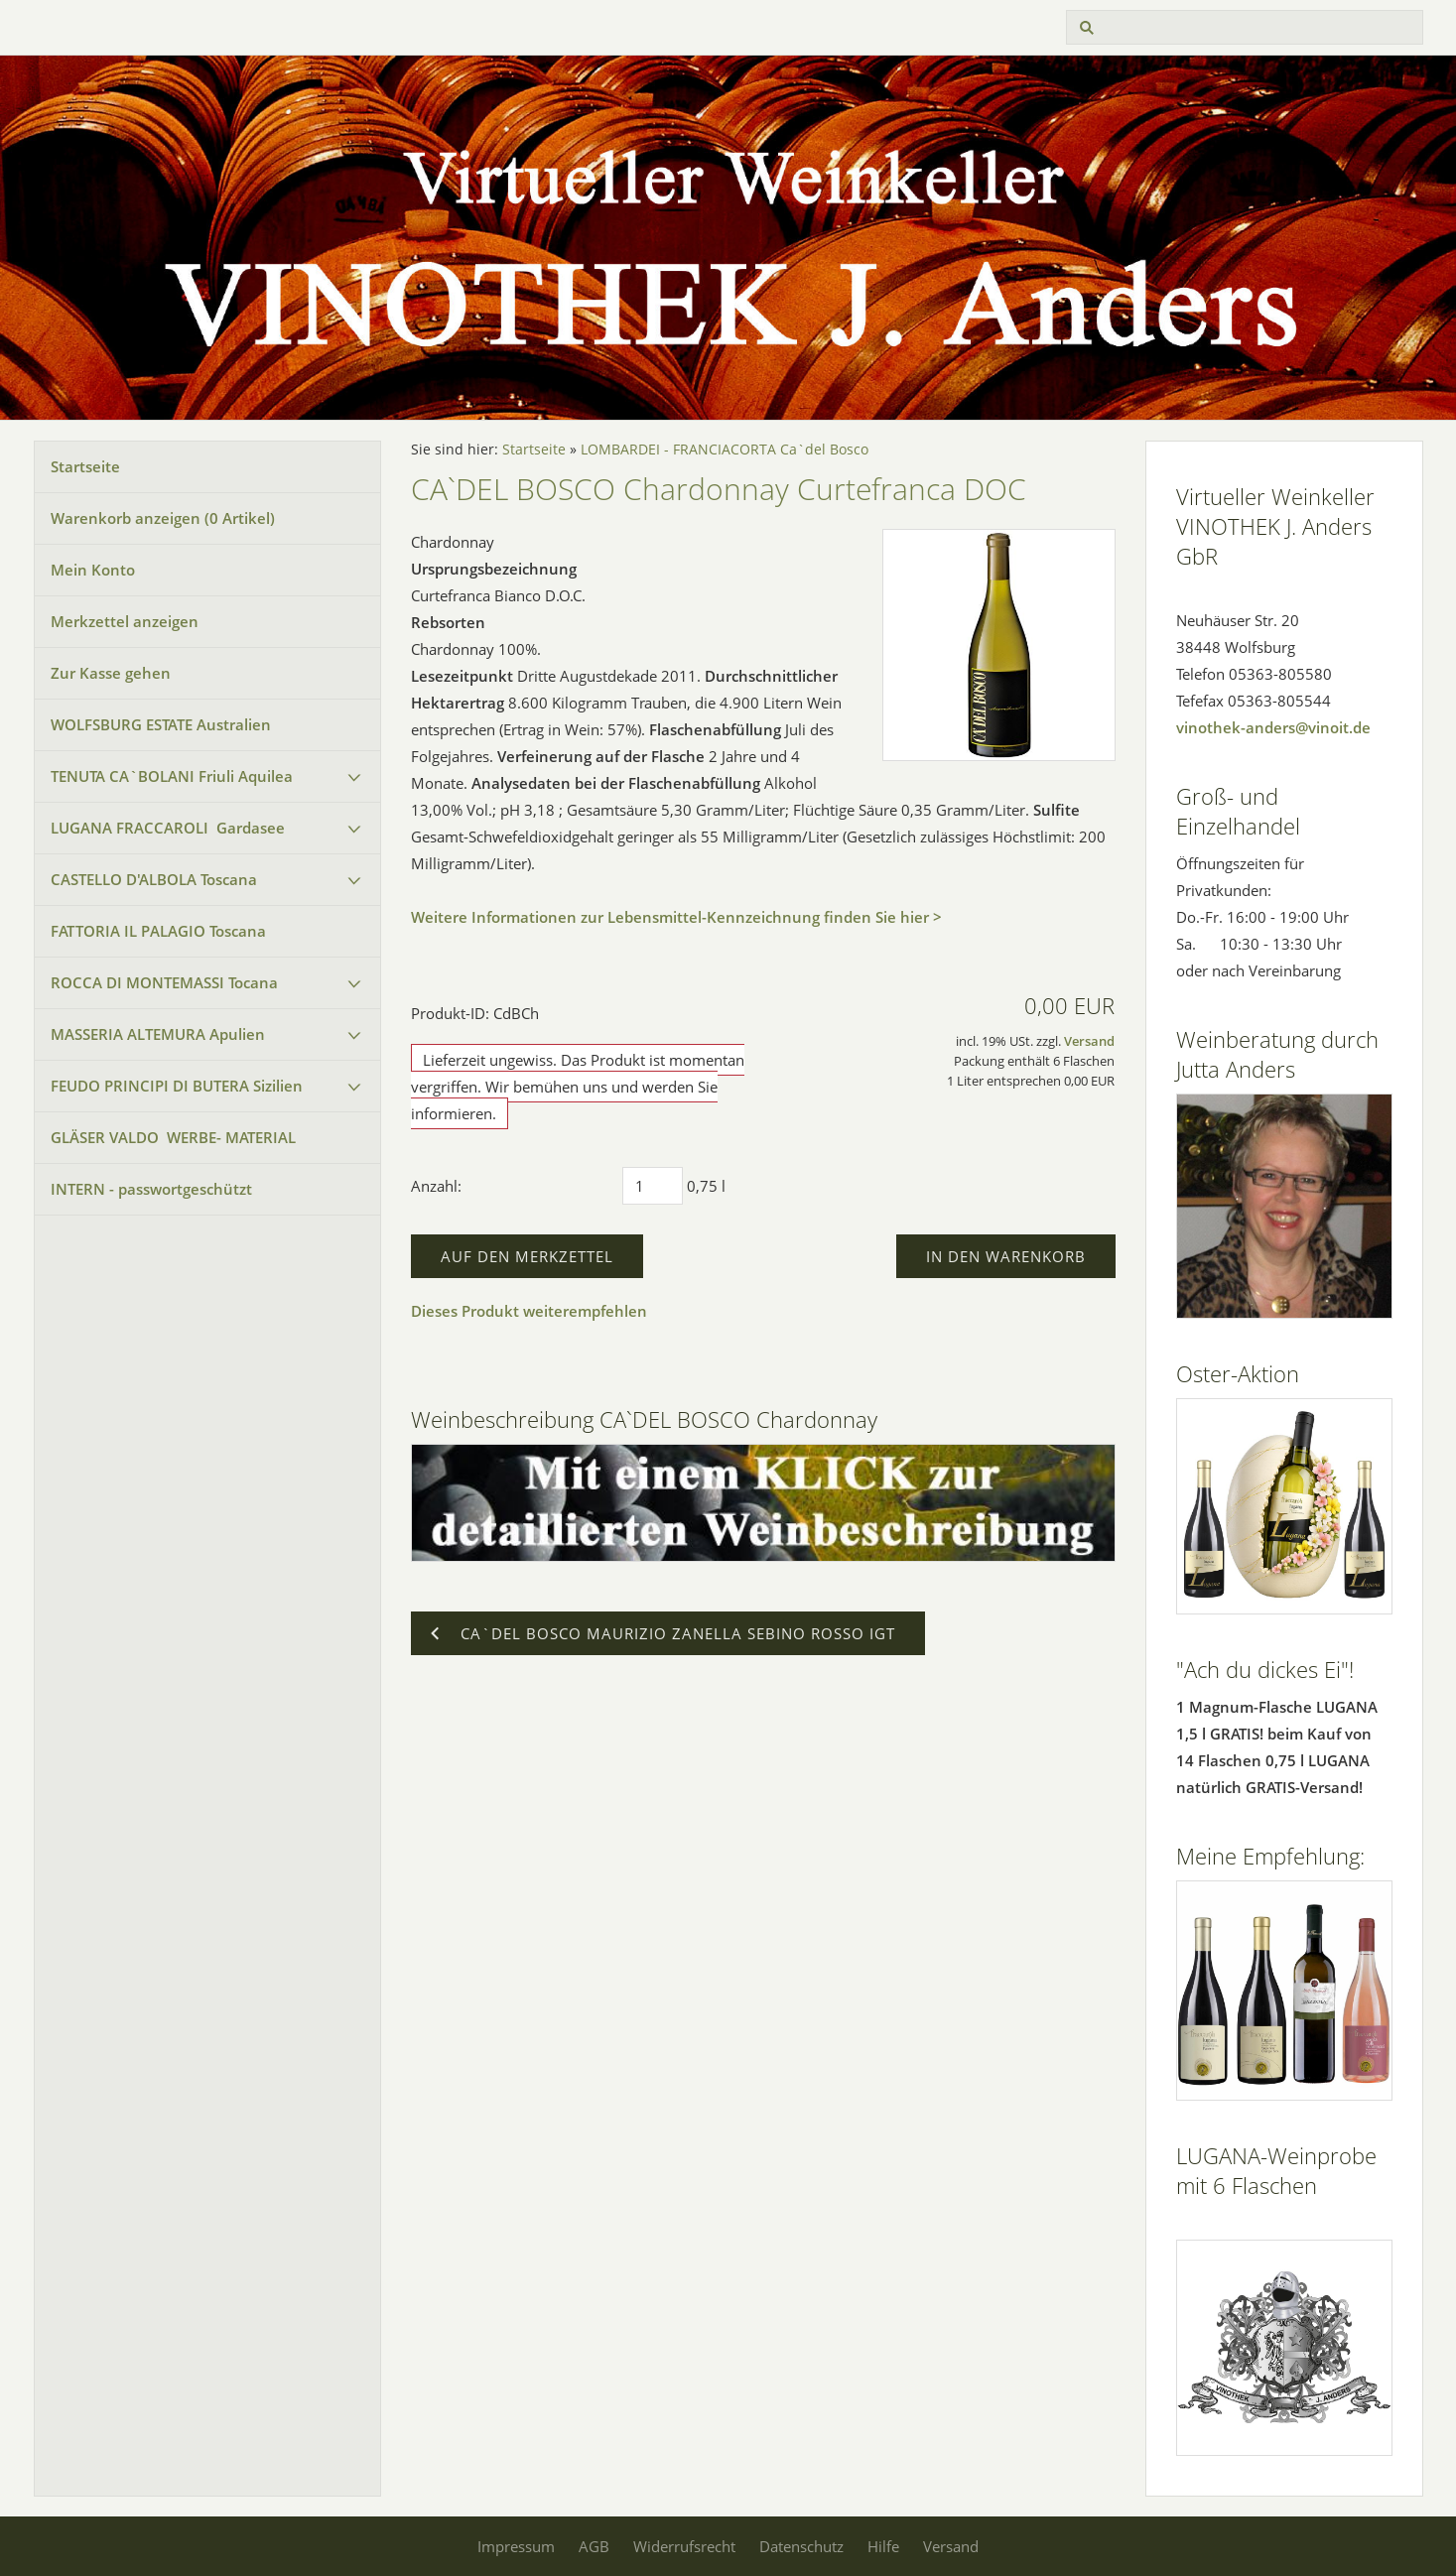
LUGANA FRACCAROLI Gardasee (168, 827)
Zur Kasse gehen (111, 673)
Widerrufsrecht (684, 2546)
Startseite (85, 466)
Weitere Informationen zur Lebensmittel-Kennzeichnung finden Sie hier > (676, 917)
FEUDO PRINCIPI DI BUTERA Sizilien (177, 1085)
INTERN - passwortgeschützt (151, 1189)
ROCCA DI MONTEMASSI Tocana (164, 982)
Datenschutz (801, 2546)
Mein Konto (93, 570)
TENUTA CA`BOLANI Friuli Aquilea (172, 776)
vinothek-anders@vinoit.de (1273, 727)
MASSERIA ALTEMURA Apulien (158, 1034)
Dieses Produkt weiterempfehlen (529, 1311)
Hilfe (883, 2546)
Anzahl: (436, 1186)
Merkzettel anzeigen (125, 621)
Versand (1089, 1041)
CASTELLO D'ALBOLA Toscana (154, 879)
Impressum (516, 2546)
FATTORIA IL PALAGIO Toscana (158, 931)
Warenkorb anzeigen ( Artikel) (163, 518)
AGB (594, 2546)
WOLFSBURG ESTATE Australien (161, 724)
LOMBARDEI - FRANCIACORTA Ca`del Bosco (724, 449)
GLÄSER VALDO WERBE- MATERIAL (173, 1137)
